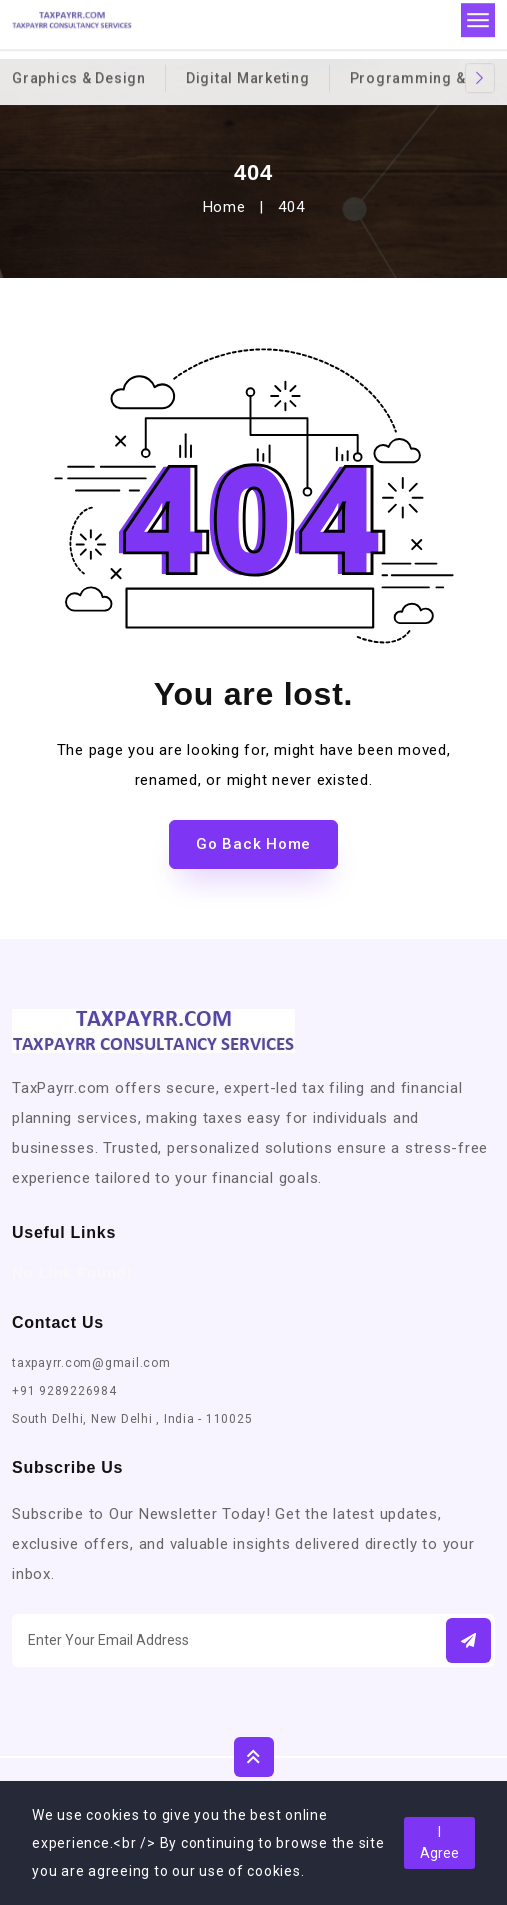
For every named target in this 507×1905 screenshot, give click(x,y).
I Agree (439, 1842)
